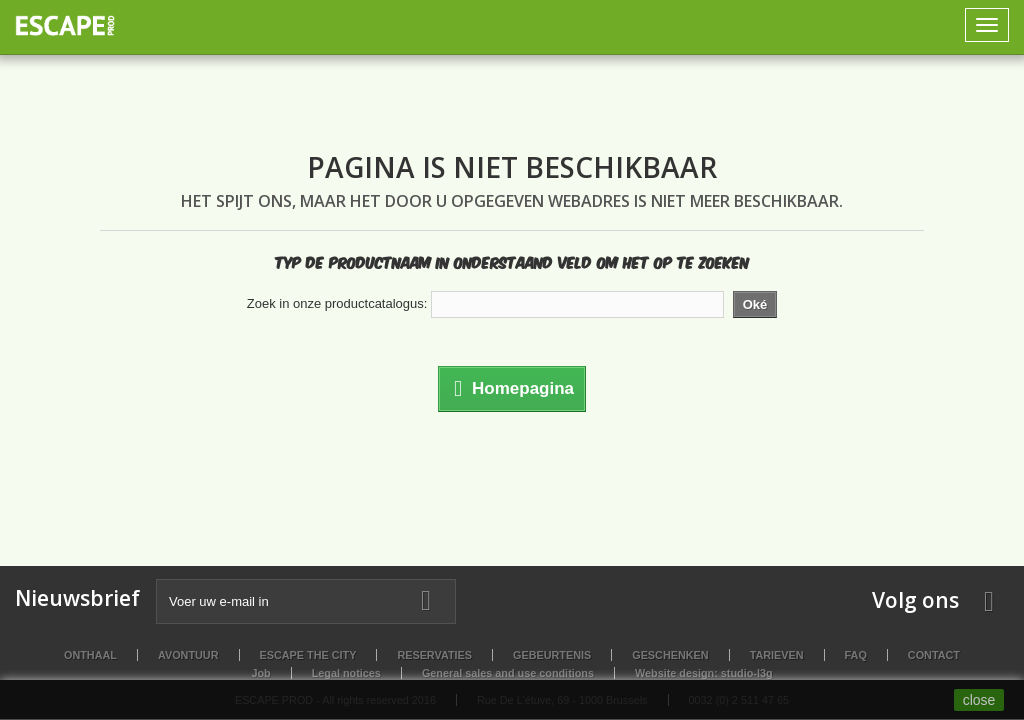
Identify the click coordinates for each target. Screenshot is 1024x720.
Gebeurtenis (552, 655)
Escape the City (308, 655)
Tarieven (777, 655)
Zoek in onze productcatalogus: (337, 303)
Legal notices (346, 673)
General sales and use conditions (508, 673)
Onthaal (90, 655)
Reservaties (434, 655)
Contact (934, 655)
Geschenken (670, 655)
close (979, 700)
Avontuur (188, 655)
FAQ (856, 655)
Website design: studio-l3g (704, 673)
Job (260, 673)
